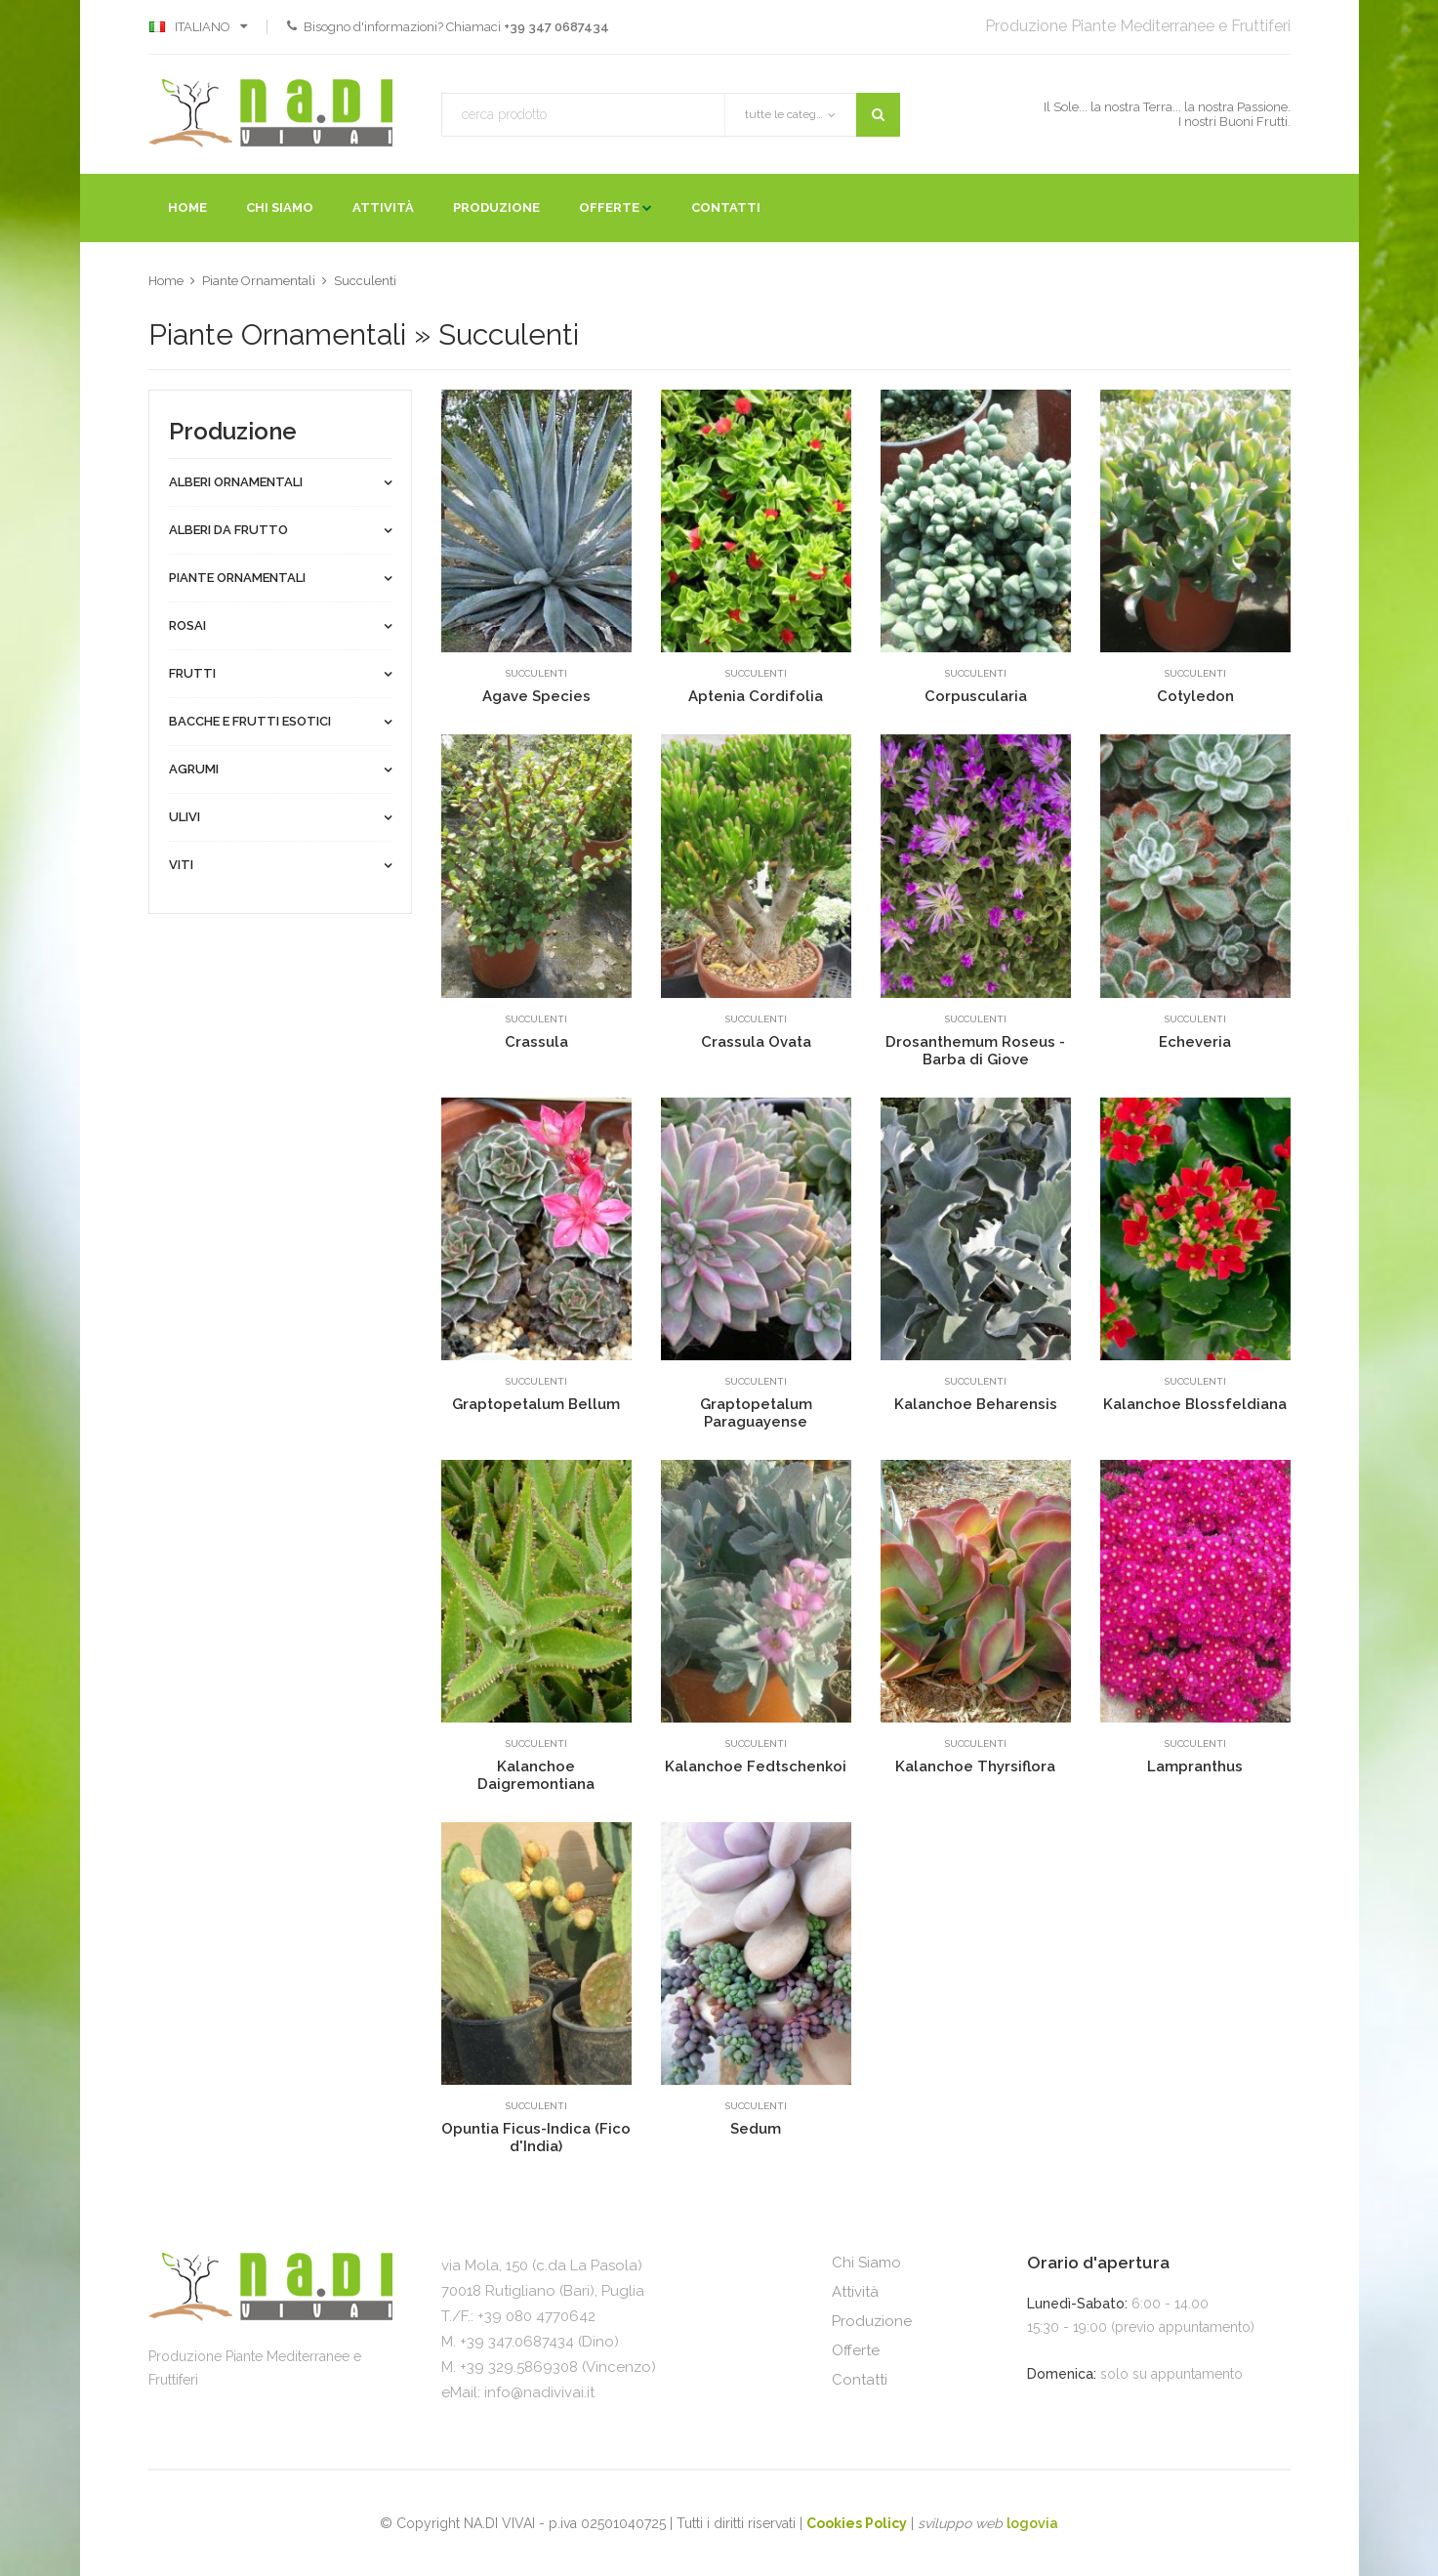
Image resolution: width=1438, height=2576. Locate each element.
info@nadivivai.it (539, 2392)
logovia (1032, 2523)
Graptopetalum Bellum (536, 1404)
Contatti (725, 207)
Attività (383, 207)
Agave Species (536, 696)
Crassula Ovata (756, 1042)
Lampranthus (1195, 1766)
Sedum (755, 2129)
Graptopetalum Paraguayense (756, 1413)
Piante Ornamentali (258, 280)
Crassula (536, 1042)
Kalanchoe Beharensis (975, 1404)
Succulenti (365, 280)
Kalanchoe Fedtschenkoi (755, 1766)
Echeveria (1195, 1042)
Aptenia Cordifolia (755, 696)
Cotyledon (1195, 696)
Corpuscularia (975, 696)
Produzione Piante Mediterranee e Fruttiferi (1138, 26)
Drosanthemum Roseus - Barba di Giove (975, 1050)
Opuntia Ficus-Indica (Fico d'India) (536, 2137)
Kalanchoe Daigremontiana (536, 1775)
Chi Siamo (279, 207)
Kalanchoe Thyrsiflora (975, 1766)
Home (187, 207)
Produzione (496, 207)
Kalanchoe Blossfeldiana (1195, 1404)
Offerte (609, 207)
